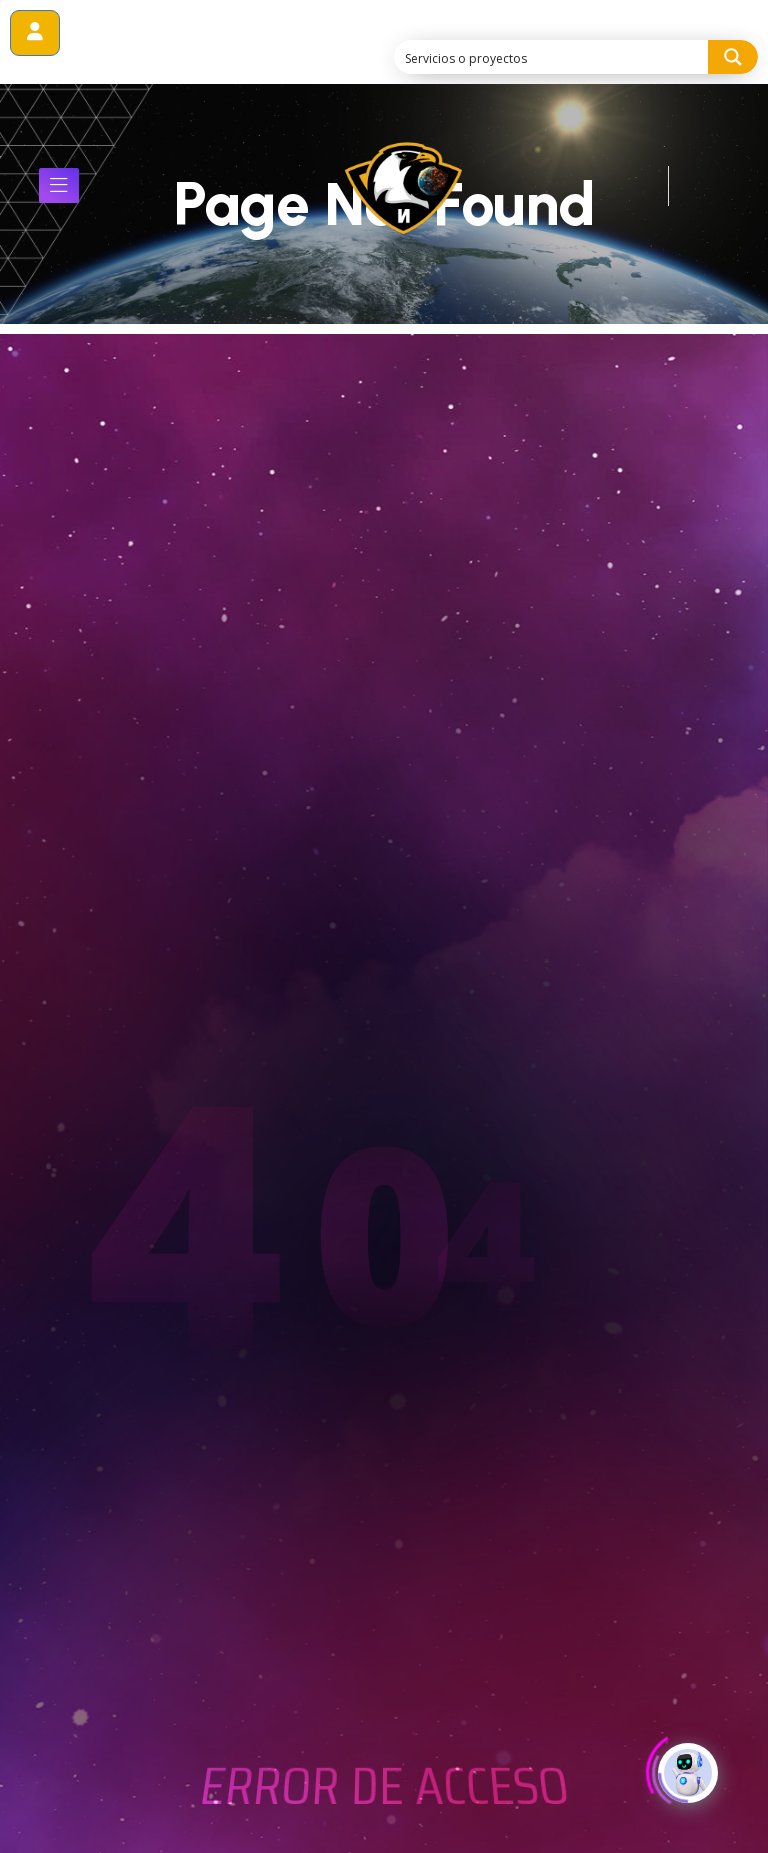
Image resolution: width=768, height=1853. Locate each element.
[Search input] (552, 57)
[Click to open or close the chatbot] (688, 1774)
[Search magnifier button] (733, 57)
